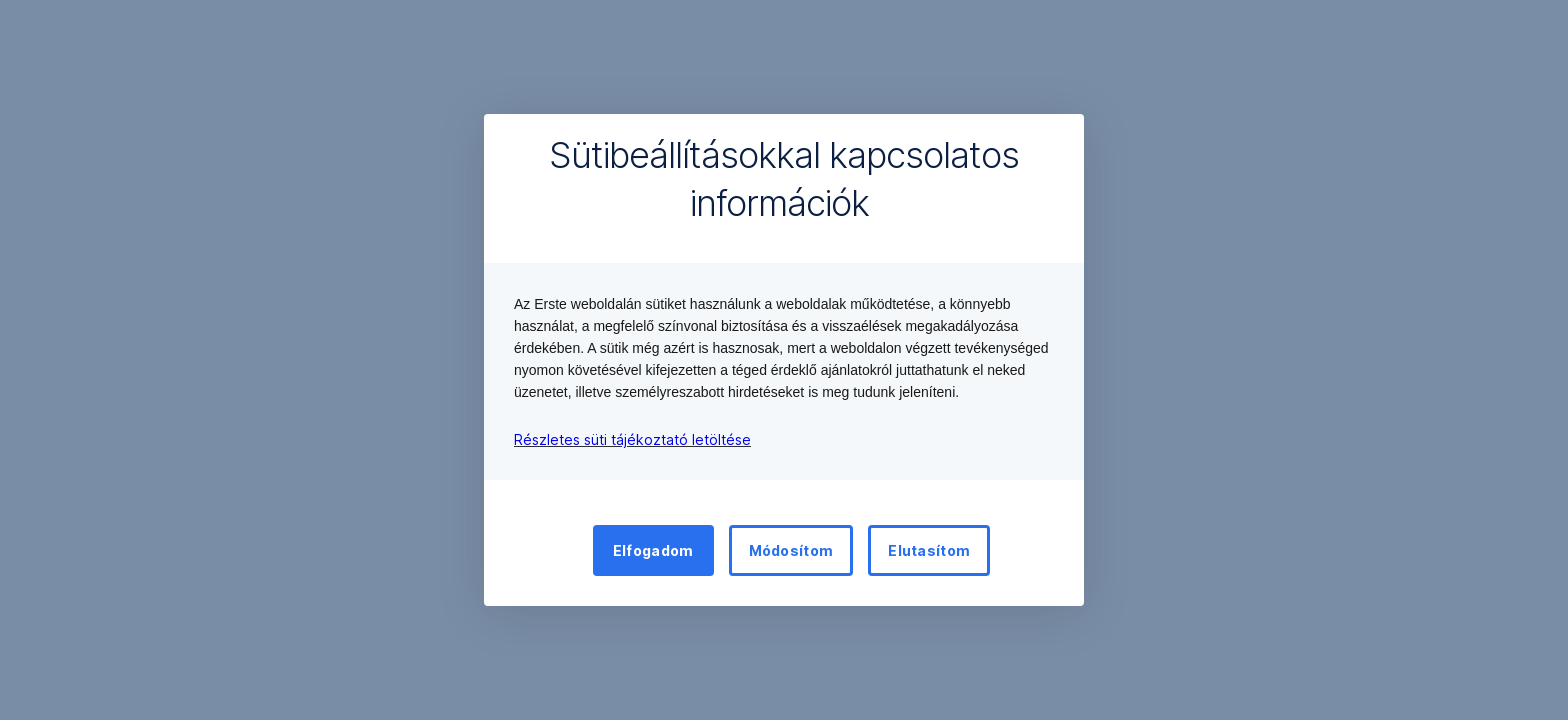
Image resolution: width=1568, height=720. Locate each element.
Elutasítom (929, 550)
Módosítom (791, 550)
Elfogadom (653, 550)
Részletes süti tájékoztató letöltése (632, 439)
